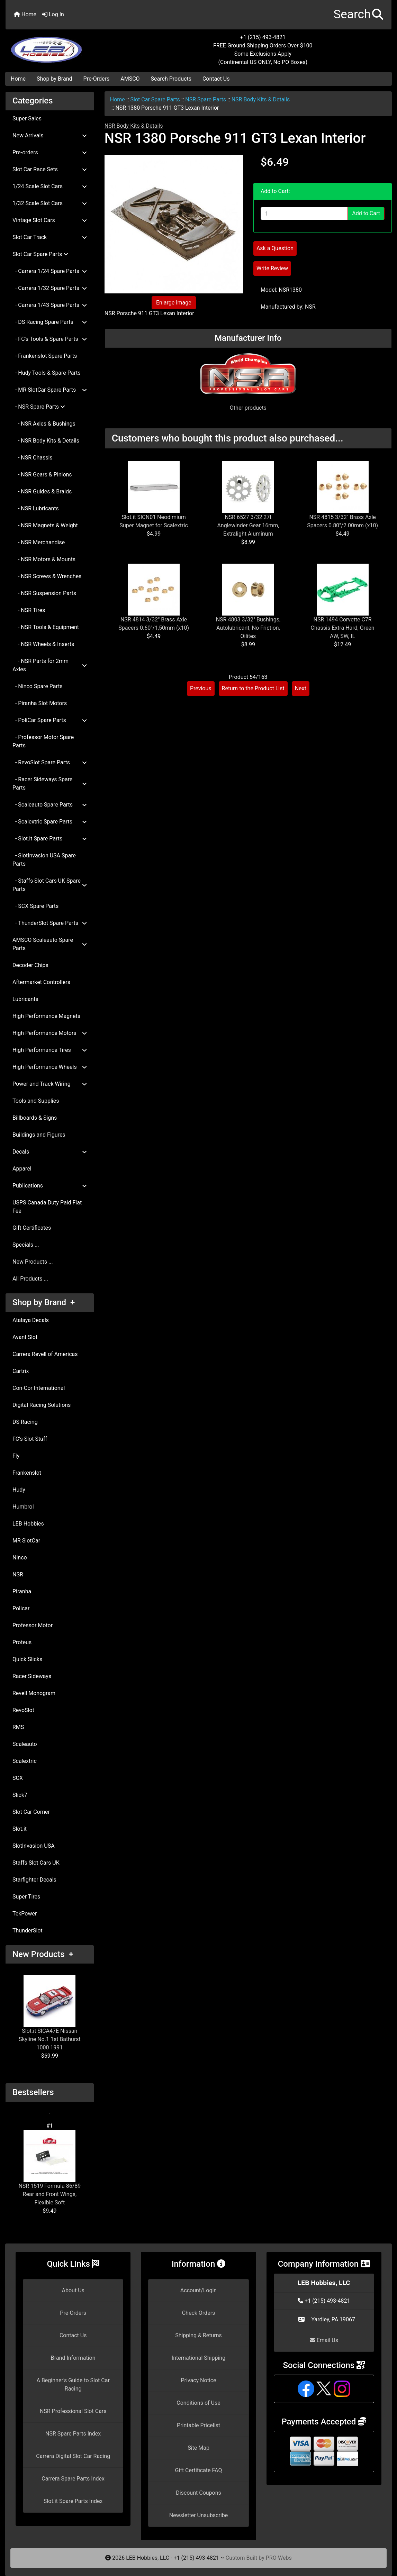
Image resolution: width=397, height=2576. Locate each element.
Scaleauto (24, 1744)
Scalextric (24, 1761)
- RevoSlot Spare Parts (49, 762)
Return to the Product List (253, 688)
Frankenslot (26, 1472)
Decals (49, 1151)
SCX (17, 1778)
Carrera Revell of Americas (45, 1354)
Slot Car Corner (31, 1812)
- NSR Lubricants (35, 508)
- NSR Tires (28, 610)
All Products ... (30, 1278)
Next (300, 688)
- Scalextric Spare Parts (49, 821)
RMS (18, 1727)
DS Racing (25, 1422)
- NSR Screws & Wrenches (46, 576)
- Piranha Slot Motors (39, 703)
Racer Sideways (31, 1676)
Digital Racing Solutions (41, 1405)
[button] (358, 15)
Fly (15, 1456)
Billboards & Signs (34, 1117)
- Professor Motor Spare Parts (43, 741)
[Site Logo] (70, 45)
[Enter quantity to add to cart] (304, 213)
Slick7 (19, 1795)
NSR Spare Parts (205, 99)
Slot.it (19, 1829)
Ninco (19, 1557)
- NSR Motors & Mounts (43, 559)
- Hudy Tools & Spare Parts (46, 373)
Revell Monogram (33, 1693)
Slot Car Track (49, 237)
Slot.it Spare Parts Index (73, 2501)
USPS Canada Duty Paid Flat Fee (47, 1206)
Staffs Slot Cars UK (36, 1862)
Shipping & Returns (198, 2335)
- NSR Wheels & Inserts (43, 644)
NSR (17, 1574)
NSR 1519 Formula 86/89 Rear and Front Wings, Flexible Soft (49, 2168)
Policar (20, 1608)
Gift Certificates (31, 1228)
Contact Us (216, 78)
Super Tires (26, 1896)
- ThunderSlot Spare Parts (49, 923)
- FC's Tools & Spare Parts (49, 339)
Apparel (21, 1168)
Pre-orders (49, 152)
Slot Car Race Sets (49, 169)
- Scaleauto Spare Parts (49, 804)
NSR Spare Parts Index (73, 2433)
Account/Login (198, 2290)
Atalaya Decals (30, 1320)
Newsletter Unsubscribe (198, 2515)
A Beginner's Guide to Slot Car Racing (72, 2384)
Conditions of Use (198, 2403)
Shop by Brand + (43, 1302)
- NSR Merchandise (38, 542)
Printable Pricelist (198, 2425)
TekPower (24, 1913)
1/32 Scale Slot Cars (49, 203)
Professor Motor (32, 1625)
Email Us (324, 2340)
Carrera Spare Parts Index (73, 2478)
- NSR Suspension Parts (44, 593)
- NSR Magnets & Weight (45, 525)
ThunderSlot (27, 1930)
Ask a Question (275, 248)
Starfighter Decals (34, 1879)
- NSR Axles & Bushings (43, 423)
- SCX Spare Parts (35, 906)
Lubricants (25, 999)
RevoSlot (23, 1710)
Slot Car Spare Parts (155, 99)
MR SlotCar (26, 1540)
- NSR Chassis (32, 457)
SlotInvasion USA (33, 1845)
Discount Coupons (198, 2492)
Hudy (18, 1489)
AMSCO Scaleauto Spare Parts (49, 944)
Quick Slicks (27, 1659)
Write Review (272, 268)
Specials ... (25, 1244)
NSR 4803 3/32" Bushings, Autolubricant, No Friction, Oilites (248, 627)
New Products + (42, 1954)
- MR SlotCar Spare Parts (49, 389)
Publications (49, 1185)
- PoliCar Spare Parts (49, 720)
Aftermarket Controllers (41, 982)
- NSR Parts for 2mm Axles (49, 665)
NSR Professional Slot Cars (73, 2411)
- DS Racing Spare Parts (49, 322)
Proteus (21, 1642)
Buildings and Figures (38, 1134)
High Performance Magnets (46, 1016)
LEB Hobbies (28, 1523)
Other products (248, 407)
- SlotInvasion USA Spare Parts (44, 859)
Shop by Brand (54, 78)
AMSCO (129, 78)
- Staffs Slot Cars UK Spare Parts (49, 884)
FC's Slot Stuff (29, 1439)
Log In (53, 14)
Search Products (171, 78)
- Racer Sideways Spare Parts (49, 783)
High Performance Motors (49, 1033)
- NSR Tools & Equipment (45, 627)
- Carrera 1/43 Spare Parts (49, 305)
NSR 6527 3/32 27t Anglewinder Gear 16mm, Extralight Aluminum (248, 525)
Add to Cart (366, 213)
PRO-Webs (279, 2558)
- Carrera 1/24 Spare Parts (49, 271)
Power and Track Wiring (49, 1084)
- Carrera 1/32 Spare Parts (49, 288)
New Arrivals (49, 135)
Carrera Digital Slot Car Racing (73, 2456)
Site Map (198, 2448)
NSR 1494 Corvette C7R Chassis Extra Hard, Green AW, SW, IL (343, 627)
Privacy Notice (198, 2380)
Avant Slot (24, 1337)
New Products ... (32, 1261)
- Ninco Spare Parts (37, 686)
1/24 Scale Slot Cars (49, 186)
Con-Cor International (38, 1388)
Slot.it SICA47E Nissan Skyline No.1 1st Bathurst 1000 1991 (50, 2013)
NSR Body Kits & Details (261, 99)
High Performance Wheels (49, 1067)
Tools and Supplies (35, 1101)
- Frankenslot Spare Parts (44, 356)
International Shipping (198, 2358)
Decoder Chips (30, 965)
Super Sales (27, 118)
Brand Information (73, 2358)
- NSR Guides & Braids (42, 491)
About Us (73, 2290)
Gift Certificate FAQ (198, 2470)
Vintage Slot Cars (49, 220)
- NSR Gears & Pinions (42, 474)
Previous (200, 688)
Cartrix (20, 1371)
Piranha (21, 1591)
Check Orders (198, 2313)
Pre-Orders (96, 78)
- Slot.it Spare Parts (49, 838)
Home (25, 14)
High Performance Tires (49, 1050)
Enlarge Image (173, 302)
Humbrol (23, 1506)
